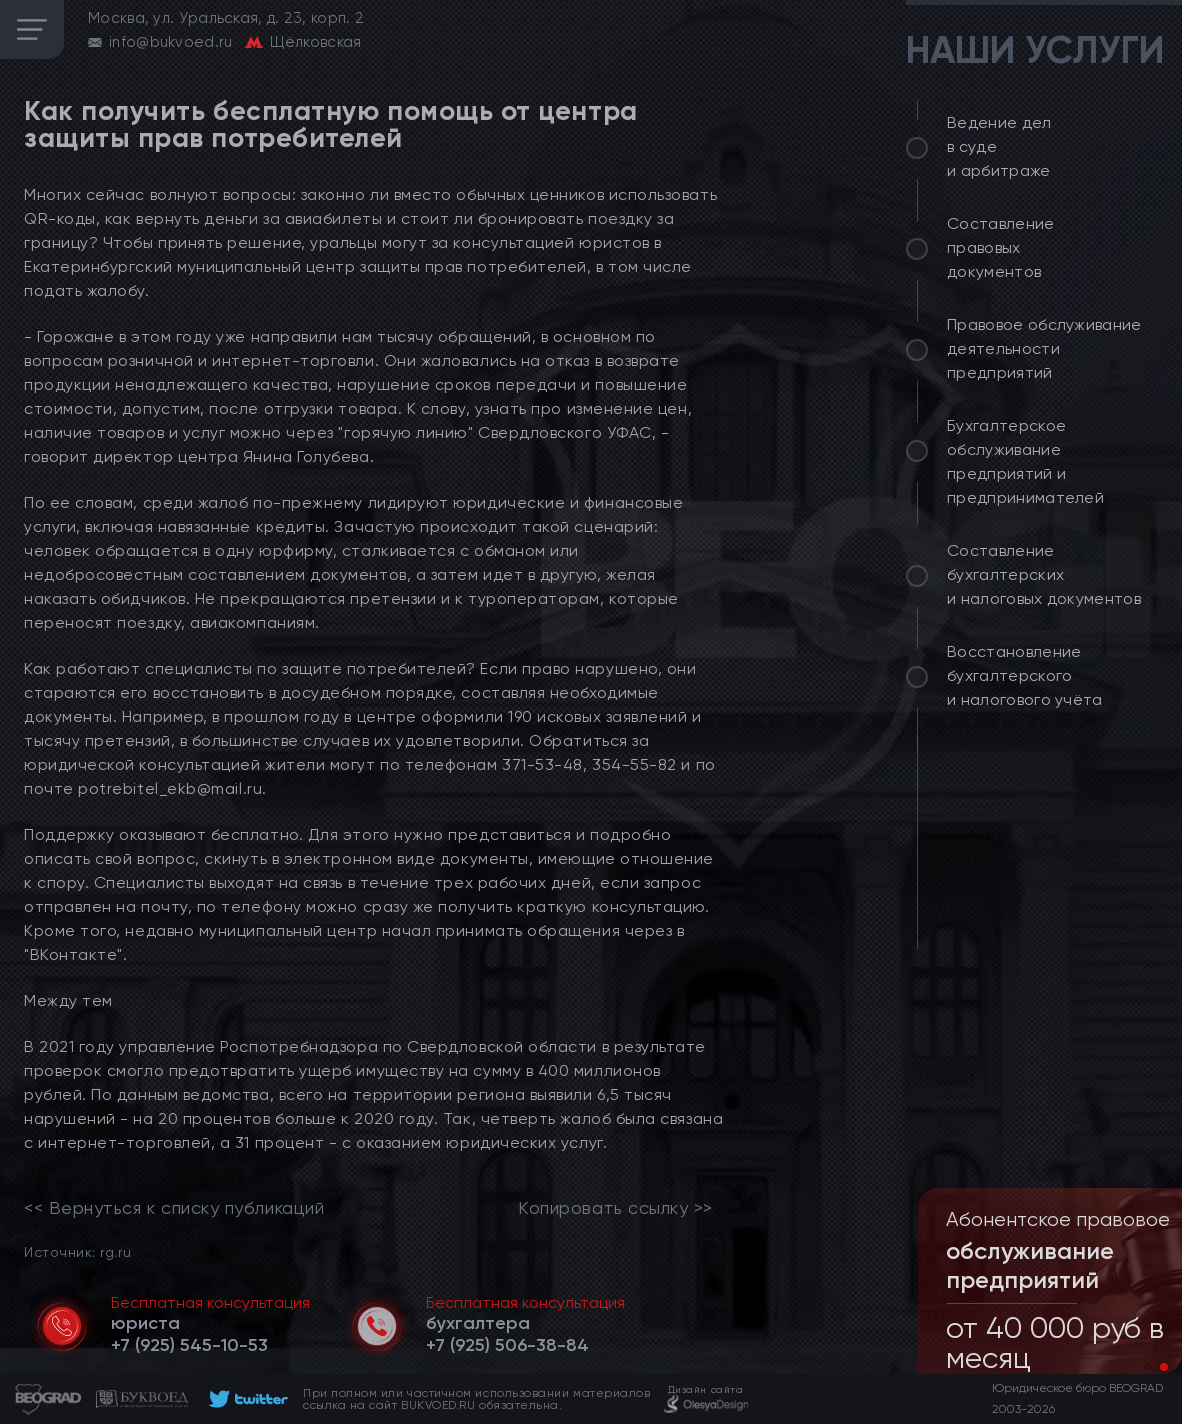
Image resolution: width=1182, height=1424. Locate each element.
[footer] (245, 1399)
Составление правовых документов (1001, 247)
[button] (1148, 1367)
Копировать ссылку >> (615, 1208)
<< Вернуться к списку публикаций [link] (174, 1208)
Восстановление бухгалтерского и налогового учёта (1025, 675)
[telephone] (189, 1345)
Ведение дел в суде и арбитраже (999, 146)
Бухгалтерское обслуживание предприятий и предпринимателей (1025, 461)
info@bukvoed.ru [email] (171, 42)
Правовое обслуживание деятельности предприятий (1044, 348)
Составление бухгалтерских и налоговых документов (1044, 574)
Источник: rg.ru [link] (77, 1251)
